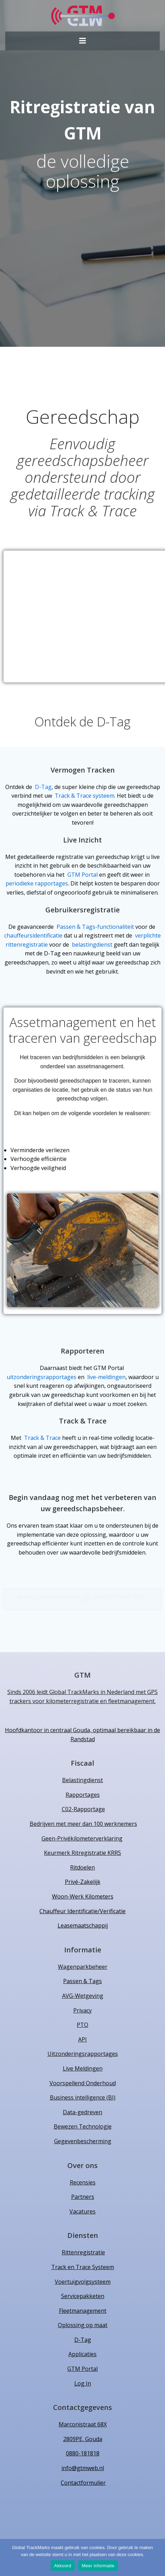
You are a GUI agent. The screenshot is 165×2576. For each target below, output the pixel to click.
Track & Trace (42, 1438)
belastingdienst (93, 944)
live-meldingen (106, 1377)
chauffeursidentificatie (34, 935)
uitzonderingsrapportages (42, 1377)
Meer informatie (98, 2565)
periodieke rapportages (37, 883)
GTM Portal (82, 874)
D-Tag (43, 787)
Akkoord (62, 2565)
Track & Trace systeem (84, 795)
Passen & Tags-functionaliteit (95, 927)
